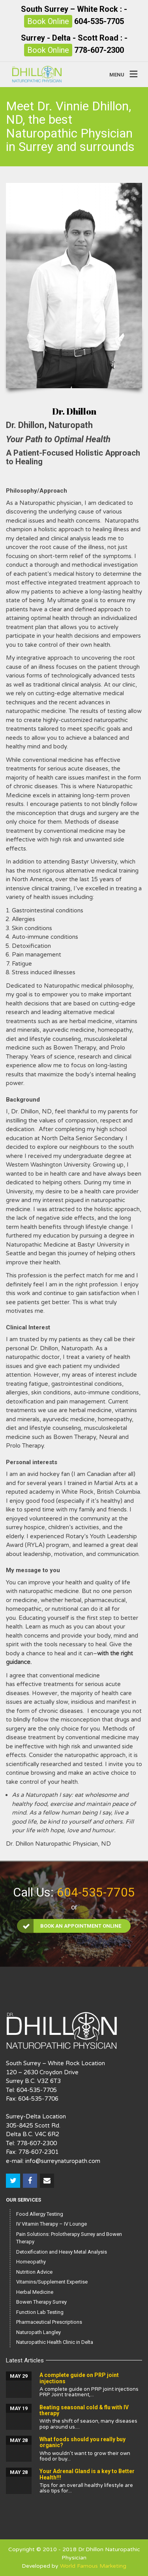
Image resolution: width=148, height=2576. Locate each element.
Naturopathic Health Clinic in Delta (54, 2342)
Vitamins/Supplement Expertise (52, 2282)
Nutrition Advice (34, 2272)
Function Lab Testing (40, 2312)
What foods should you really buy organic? (82, 2442)
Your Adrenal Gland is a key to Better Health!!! (87, 2474)
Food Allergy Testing (39, 2214)
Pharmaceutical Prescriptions (49, 2322)
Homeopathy (31, 2262)
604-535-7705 (99, 21)
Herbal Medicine (34, 2292)
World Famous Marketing (93, 2566)
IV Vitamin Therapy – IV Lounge (51, 2224)
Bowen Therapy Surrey (41, 2302)
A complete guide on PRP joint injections (79, 2378)
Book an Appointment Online (69, 1926)
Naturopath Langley (38, 2332)
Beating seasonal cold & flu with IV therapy (84, 2410)
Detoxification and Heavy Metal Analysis (61, 2252)
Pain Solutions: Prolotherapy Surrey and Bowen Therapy (69, 2238)
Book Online (48, 21)
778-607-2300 (99, 50)
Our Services (23, 2200)
